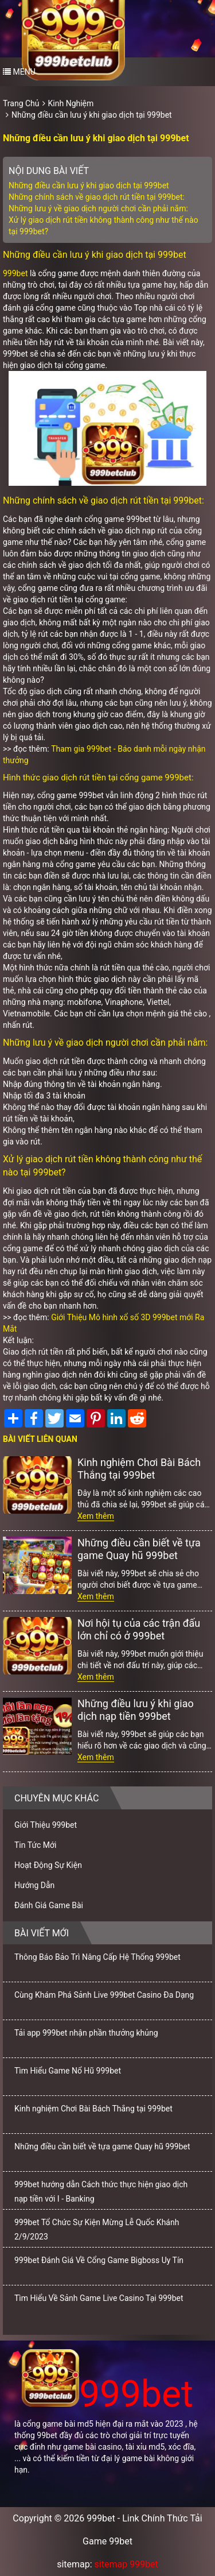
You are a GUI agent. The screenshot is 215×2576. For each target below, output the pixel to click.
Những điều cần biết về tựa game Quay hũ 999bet (139, 1549)
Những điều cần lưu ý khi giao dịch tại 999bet (91, 114)
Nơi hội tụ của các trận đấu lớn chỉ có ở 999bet (138, 1629)
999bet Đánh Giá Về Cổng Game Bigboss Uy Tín (98, 2260)
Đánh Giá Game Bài (48, 1905)
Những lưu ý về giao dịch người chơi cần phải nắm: (98, 208)
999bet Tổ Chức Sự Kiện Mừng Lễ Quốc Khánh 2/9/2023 (96, 2229)
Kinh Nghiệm (71, 103)
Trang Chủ (21, 103)
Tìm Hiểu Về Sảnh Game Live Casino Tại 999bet (98, 2298)
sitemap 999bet (126, 2564)
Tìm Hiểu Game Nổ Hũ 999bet (67, 2070)
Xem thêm (95, 1516)
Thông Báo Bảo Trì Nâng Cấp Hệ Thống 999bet (97, 1957)
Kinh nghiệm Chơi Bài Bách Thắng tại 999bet (139, 1468)
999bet (15, 273)
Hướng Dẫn (34, 1885)
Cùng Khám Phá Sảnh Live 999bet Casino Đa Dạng (104, 1994)
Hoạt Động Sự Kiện (48, 1865)
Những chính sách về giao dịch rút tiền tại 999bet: (97, 197)
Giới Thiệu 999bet (45, 1824)
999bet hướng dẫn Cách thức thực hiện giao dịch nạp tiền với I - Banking (100, 2191)
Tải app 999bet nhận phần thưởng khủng (86, 2032)
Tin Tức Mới (35, 1845)
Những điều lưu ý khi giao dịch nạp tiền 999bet (135, 1709)
